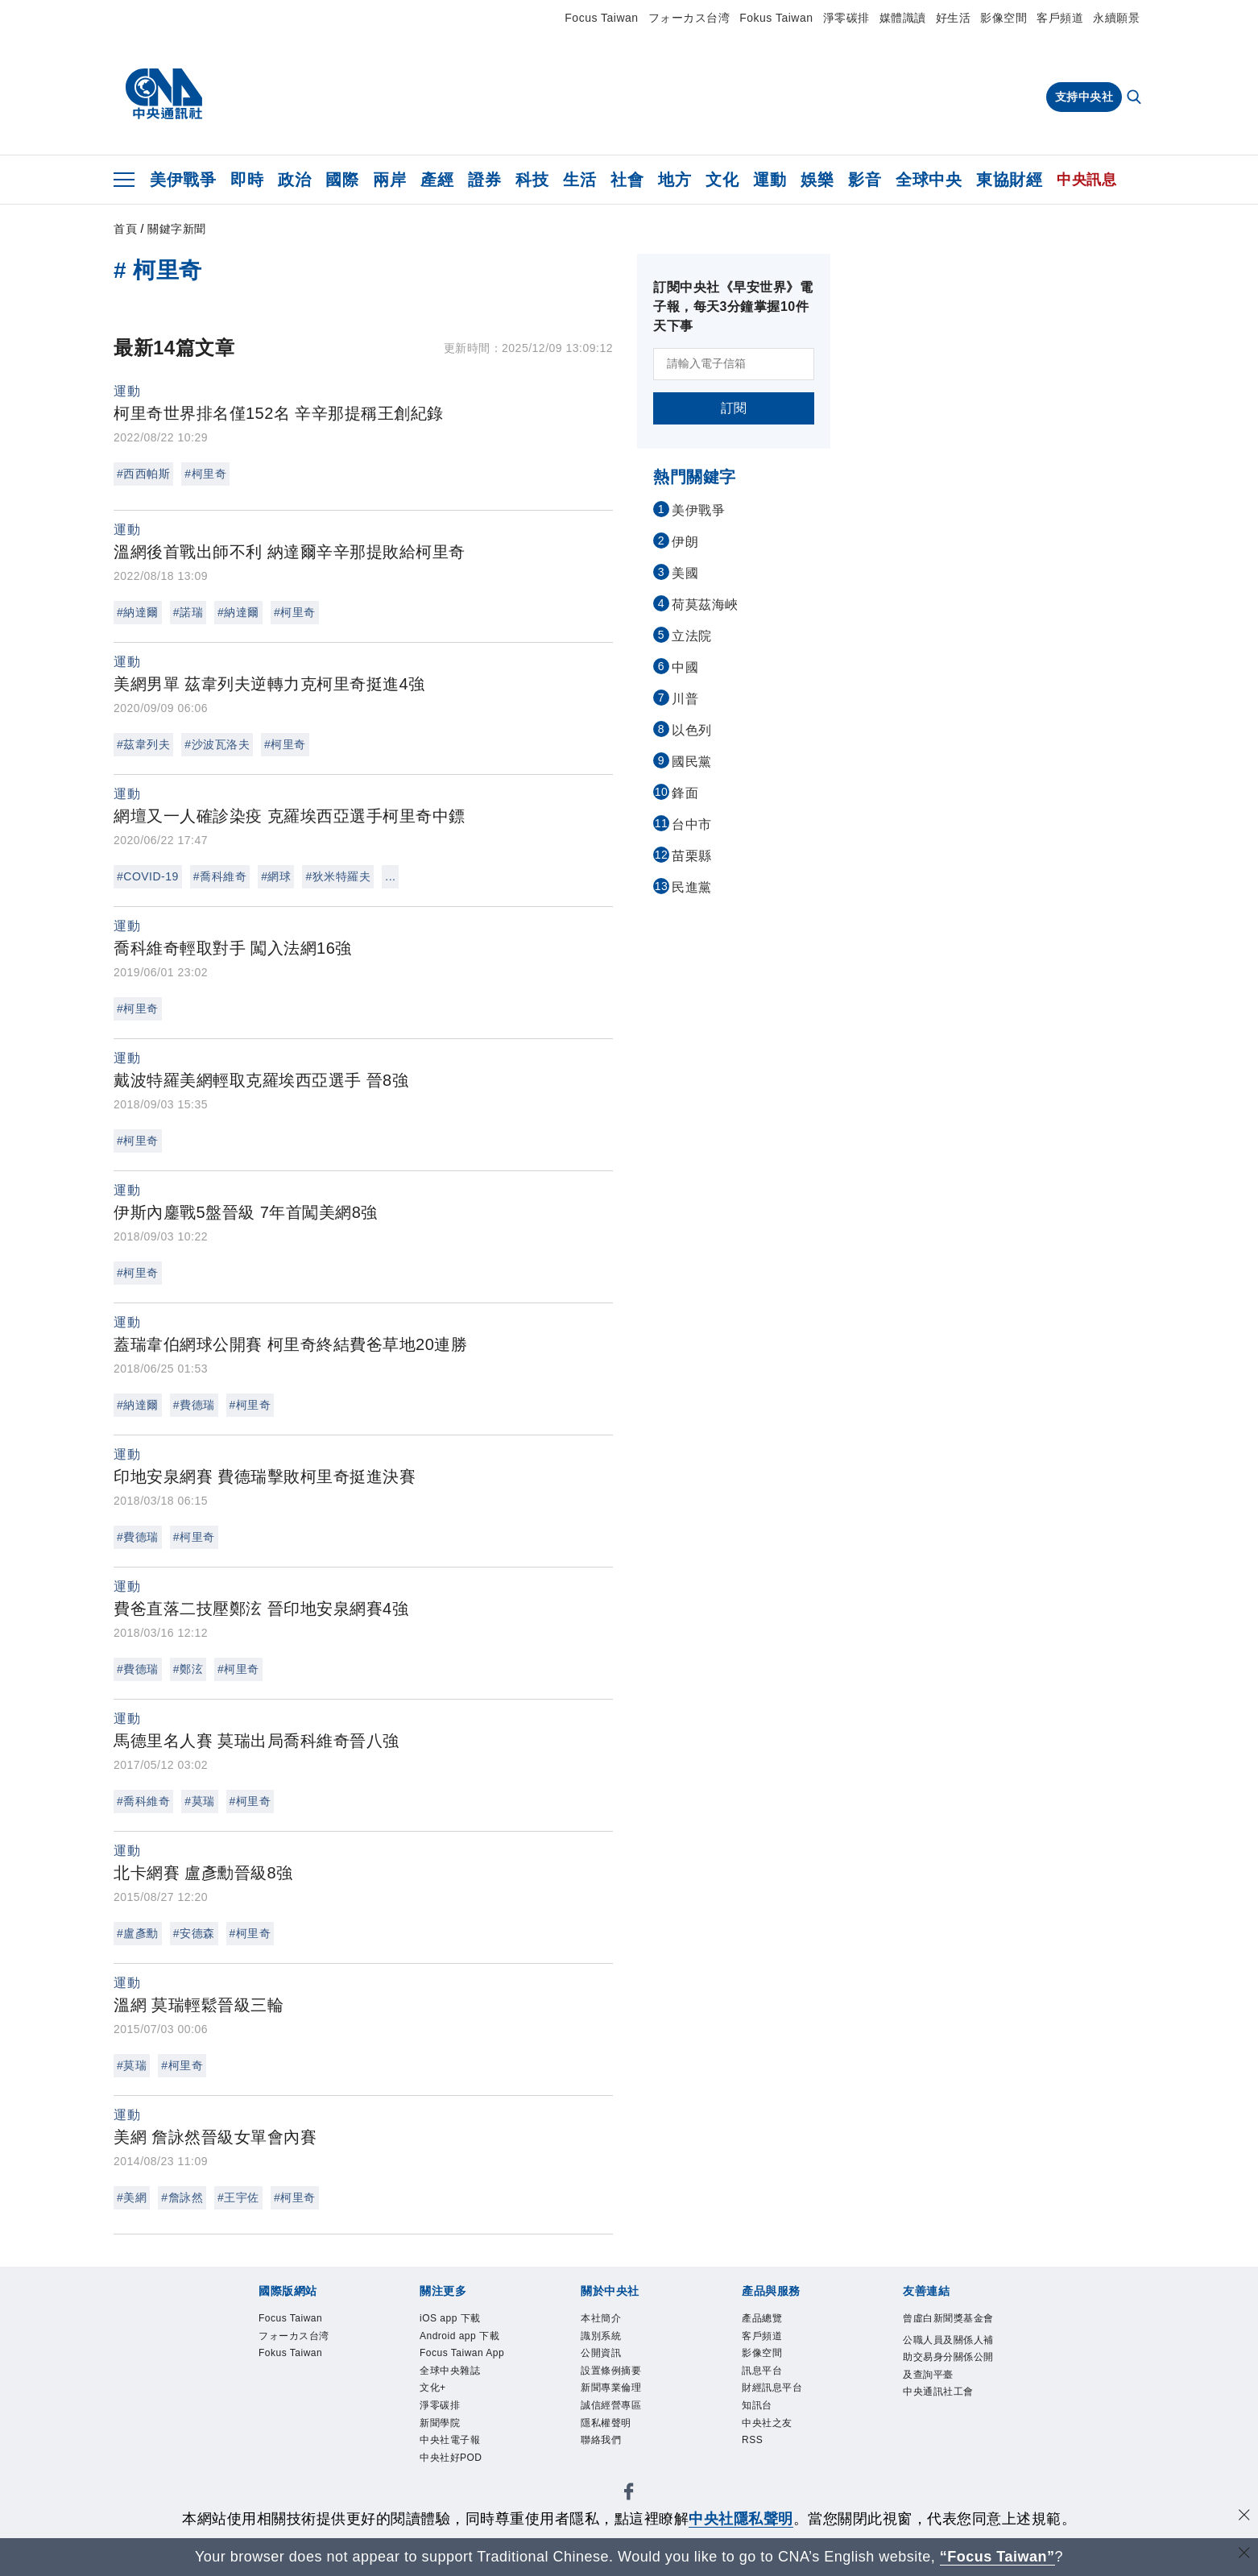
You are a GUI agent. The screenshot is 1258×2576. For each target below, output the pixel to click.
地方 (674, 179)
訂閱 (734, 408)
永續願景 (1116, 17)
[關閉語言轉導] (1244, 2554)
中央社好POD (451, 2457)
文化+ (433, 2387)
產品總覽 (762, 2318)
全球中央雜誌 (450, 2370)
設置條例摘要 (611, 2370)
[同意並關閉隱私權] (1244, 2516)
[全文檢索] (1135, 98)
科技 (531, 179)
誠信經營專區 (611, 2405)
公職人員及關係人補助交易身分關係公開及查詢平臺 (948, 2357)
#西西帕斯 (143, 473)
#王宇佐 (238, 2197)
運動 (769, 179)
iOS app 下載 (450, 2318)
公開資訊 (601, 2353)
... (390, 876)
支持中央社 (1084, 96)
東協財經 (1009, 179)
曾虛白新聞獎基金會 (948, 2318)
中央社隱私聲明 (741, 2519)
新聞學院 (440, 2423)
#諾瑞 (188, 612)
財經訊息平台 (772, 2387)
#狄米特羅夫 (337, 876)
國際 (341, 179)
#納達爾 (138, 612)
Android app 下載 (459, 2336)
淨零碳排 (846, 17)
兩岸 (389, 179)
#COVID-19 (148, 876)
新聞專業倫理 (611, 2387)
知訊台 (757, 2405)
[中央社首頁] (164, 94)
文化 (722, 179)
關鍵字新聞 (176, 228)
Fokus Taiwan (776, 17)
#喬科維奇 (219, 876)
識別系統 (601, 2336)
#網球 (276, 876)
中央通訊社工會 (938, 2391)
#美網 (132, 2197)
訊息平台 (762, 2370)
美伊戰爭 (183, 179)
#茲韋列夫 (143, 744)
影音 (864, 179)
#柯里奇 (205, 473)
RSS (752, 2440)
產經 (436, 179)
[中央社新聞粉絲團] (629, 2494)
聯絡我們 (601, 2440)
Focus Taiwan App (462, 2353)
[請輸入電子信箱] (733, 364)
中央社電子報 (450, 2440)
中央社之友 (767, 2423)
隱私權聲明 (606, 2423)
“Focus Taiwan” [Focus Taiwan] (997, 2557)
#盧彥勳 (138, 1933)
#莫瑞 (199, 1801)
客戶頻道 (1060, 17)
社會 (626, 179)
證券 (484, 179)
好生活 (953, 17)
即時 (246, 179)
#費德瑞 (194, 1404)
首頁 (125, 228)
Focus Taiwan (601, 17)
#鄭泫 (188, 1669)
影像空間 (1003, 17)
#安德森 (194, 1933)
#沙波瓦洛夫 (217, 744)
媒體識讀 (902, 17)
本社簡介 (601, 2318)
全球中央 (929, 179)
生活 (579, 179)
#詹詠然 (182, 2197)
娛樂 (817, 179)
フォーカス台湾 (689, 17)
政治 (294, 179)
